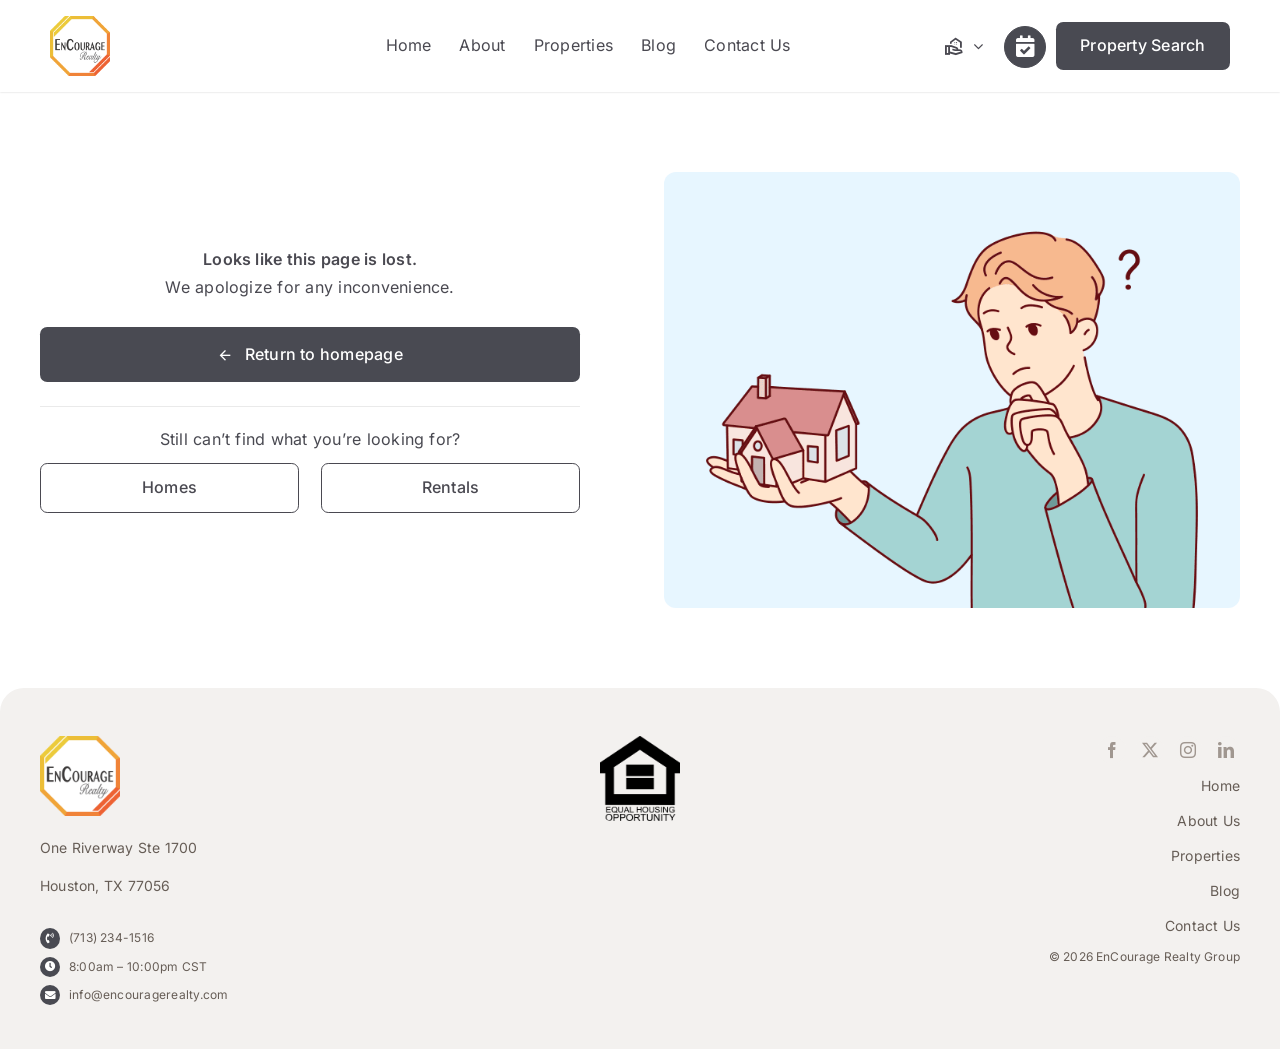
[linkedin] (1226, 750)
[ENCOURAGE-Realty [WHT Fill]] (80, 24)
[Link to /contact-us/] (1025, 47)
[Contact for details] (169, 487)
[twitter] (1150, 750)
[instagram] (1188, 750)
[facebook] (1112, 750)
